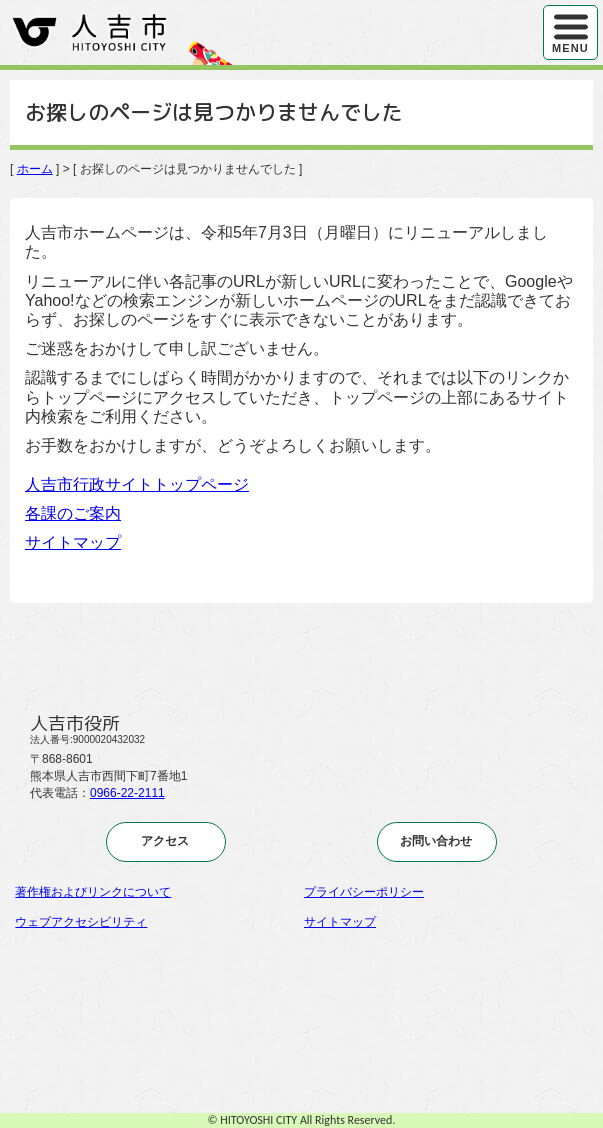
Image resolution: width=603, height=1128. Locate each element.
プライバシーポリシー (364, 892)
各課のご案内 (73, 513)
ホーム (35, 169)
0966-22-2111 (127, 793)
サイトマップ (73, 542)
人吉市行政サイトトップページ (137, 484)
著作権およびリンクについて (93, 892)
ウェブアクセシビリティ (81, 922)
